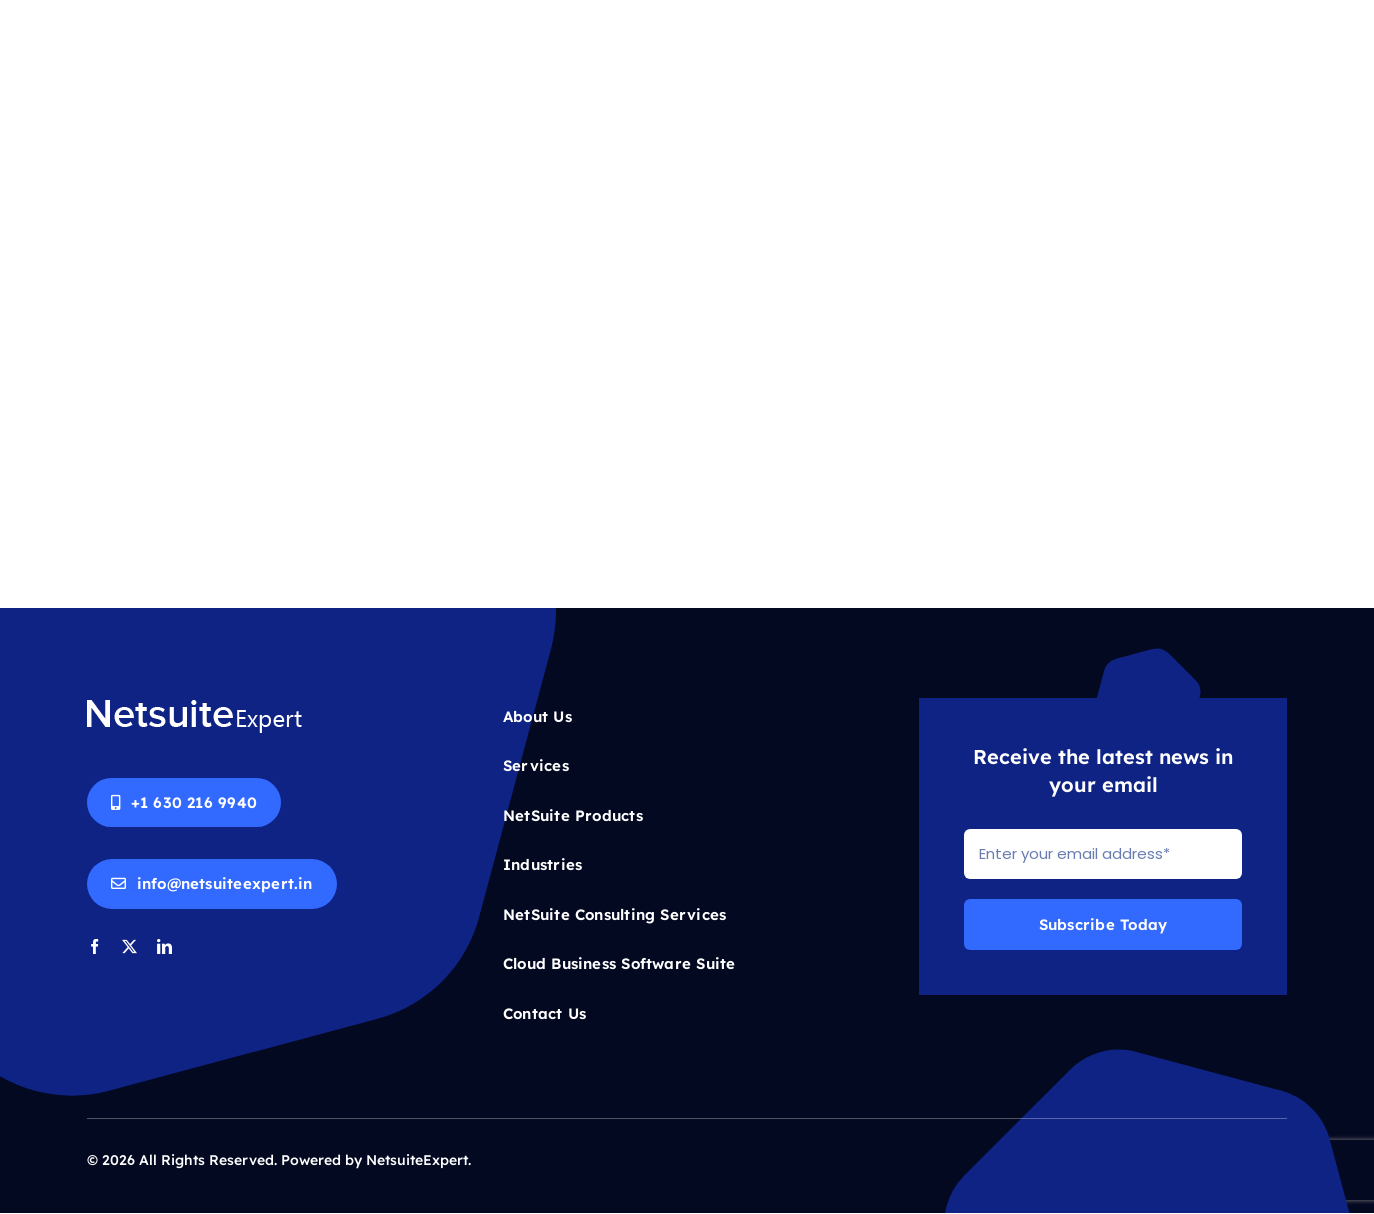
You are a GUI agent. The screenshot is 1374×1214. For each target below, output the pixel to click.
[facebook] (94, 946)
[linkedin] (164, 946)
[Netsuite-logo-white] (194, 705)
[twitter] (129, 946)
